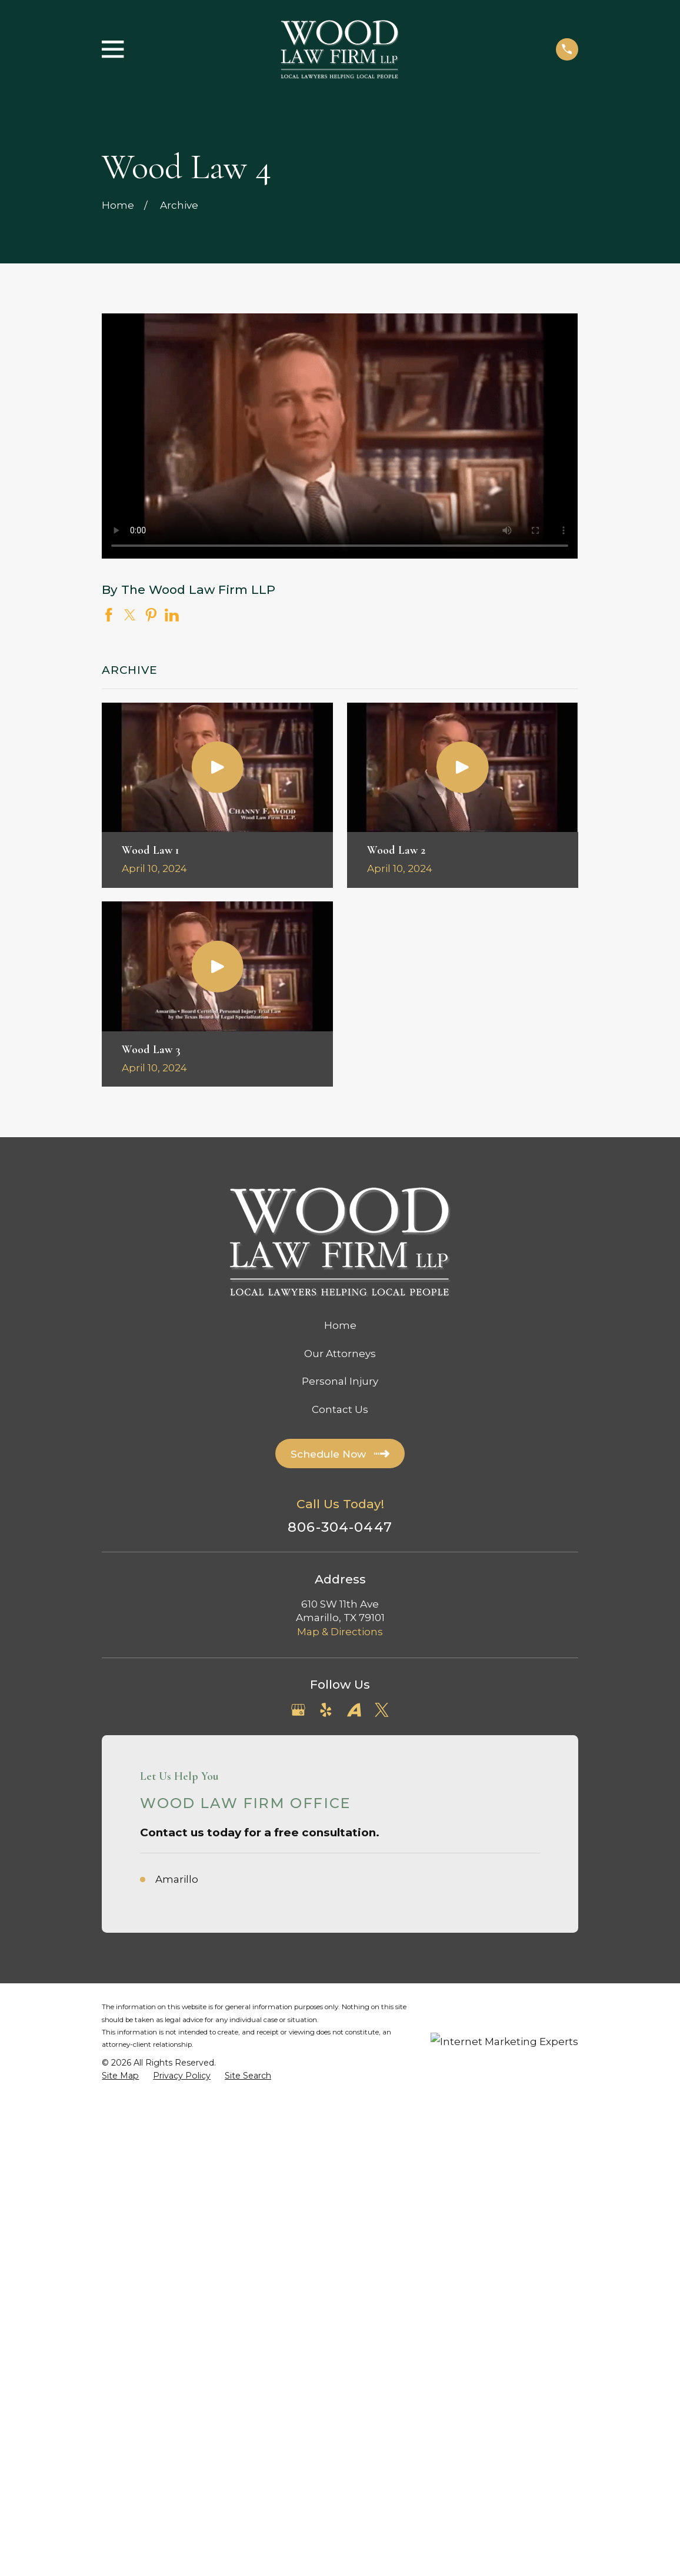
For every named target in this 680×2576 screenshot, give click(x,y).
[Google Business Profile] (298, 1710)
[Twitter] (382, 1710)
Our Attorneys (340, 1353)
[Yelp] (326, 1710)
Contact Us (340, 1409)
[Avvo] (354, 1710)
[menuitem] (120, 2076)
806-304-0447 (340, 1527)
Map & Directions (340, 1632)
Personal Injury (340, 1381)
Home (340, 1325)
